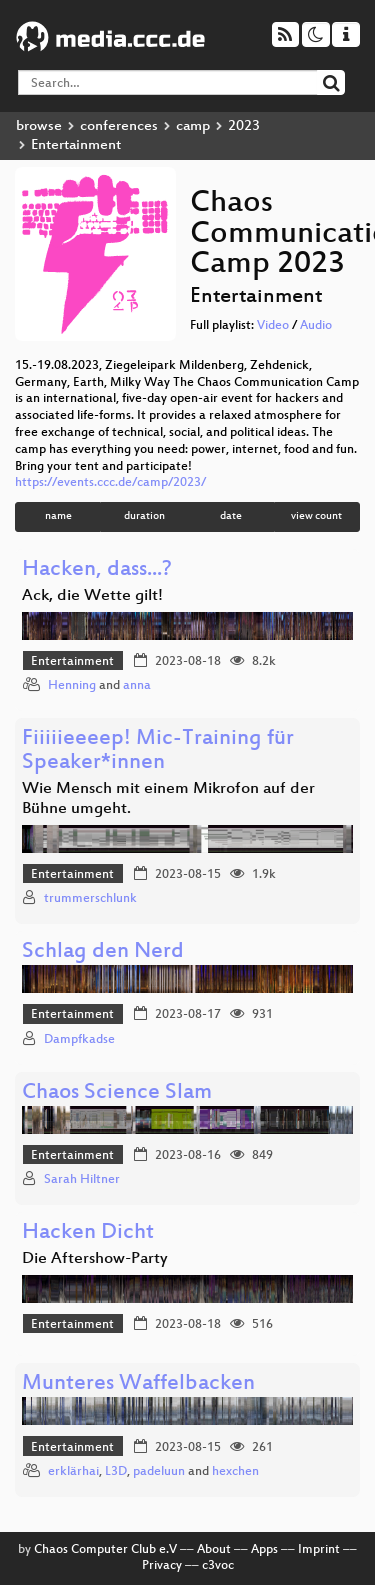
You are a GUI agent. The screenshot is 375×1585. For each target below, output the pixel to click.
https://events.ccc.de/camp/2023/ (110, 483)
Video (273, 326)
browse (39, 126)
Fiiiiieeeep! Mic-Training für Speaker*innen (158, 751)
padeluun (159, 1472)
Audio (316, 326)
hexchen (235, 1472)
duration (144, 516)
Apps (264, 1550)
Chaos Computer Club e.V (105, 1550)
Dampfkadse (79, 1040)
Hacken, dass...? (97, 570)
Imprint (319, 1550)
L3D (116, 1472)
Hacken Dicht (88, 1233)
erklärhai (73, 1472)
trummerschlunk (90, 899)
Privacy (162, 1566)
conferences (119, 126)
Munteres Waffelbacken (138, 1384)
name (58, 516)
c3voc (218, 1566)
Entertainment (72, 662)
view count (316, 516)
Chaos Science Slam (117, 1093)
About (214, 1550)
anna (137, 686)
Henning (72, 686)
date (231, 516)
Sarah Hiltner (82, 1180)
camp (193, 126)
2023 (244, 126)
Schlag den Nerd (103, 952)
